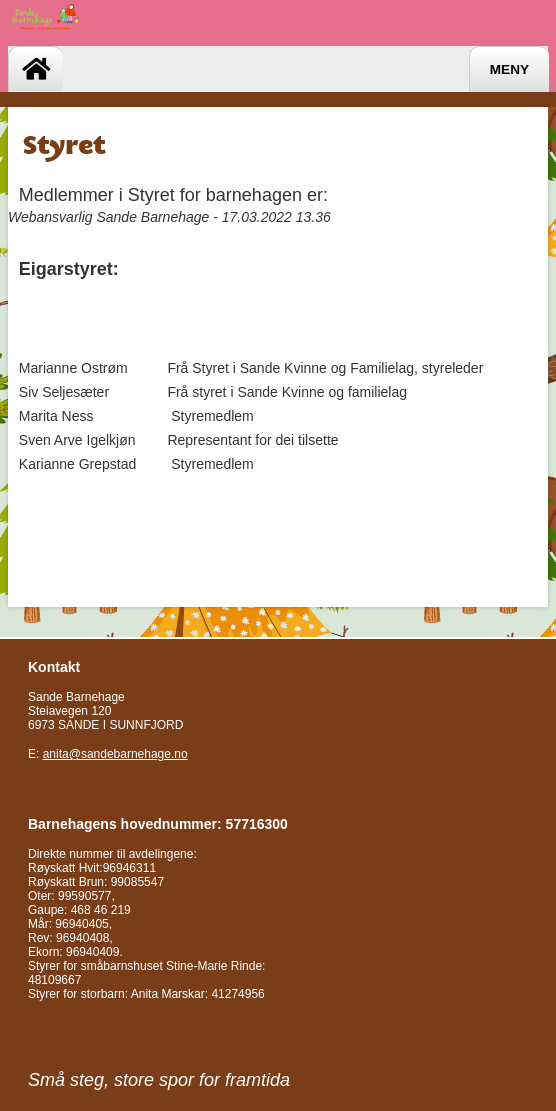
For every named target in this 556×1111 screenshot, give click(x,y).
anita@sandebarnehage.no (115, 754)
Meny (509, 69)
